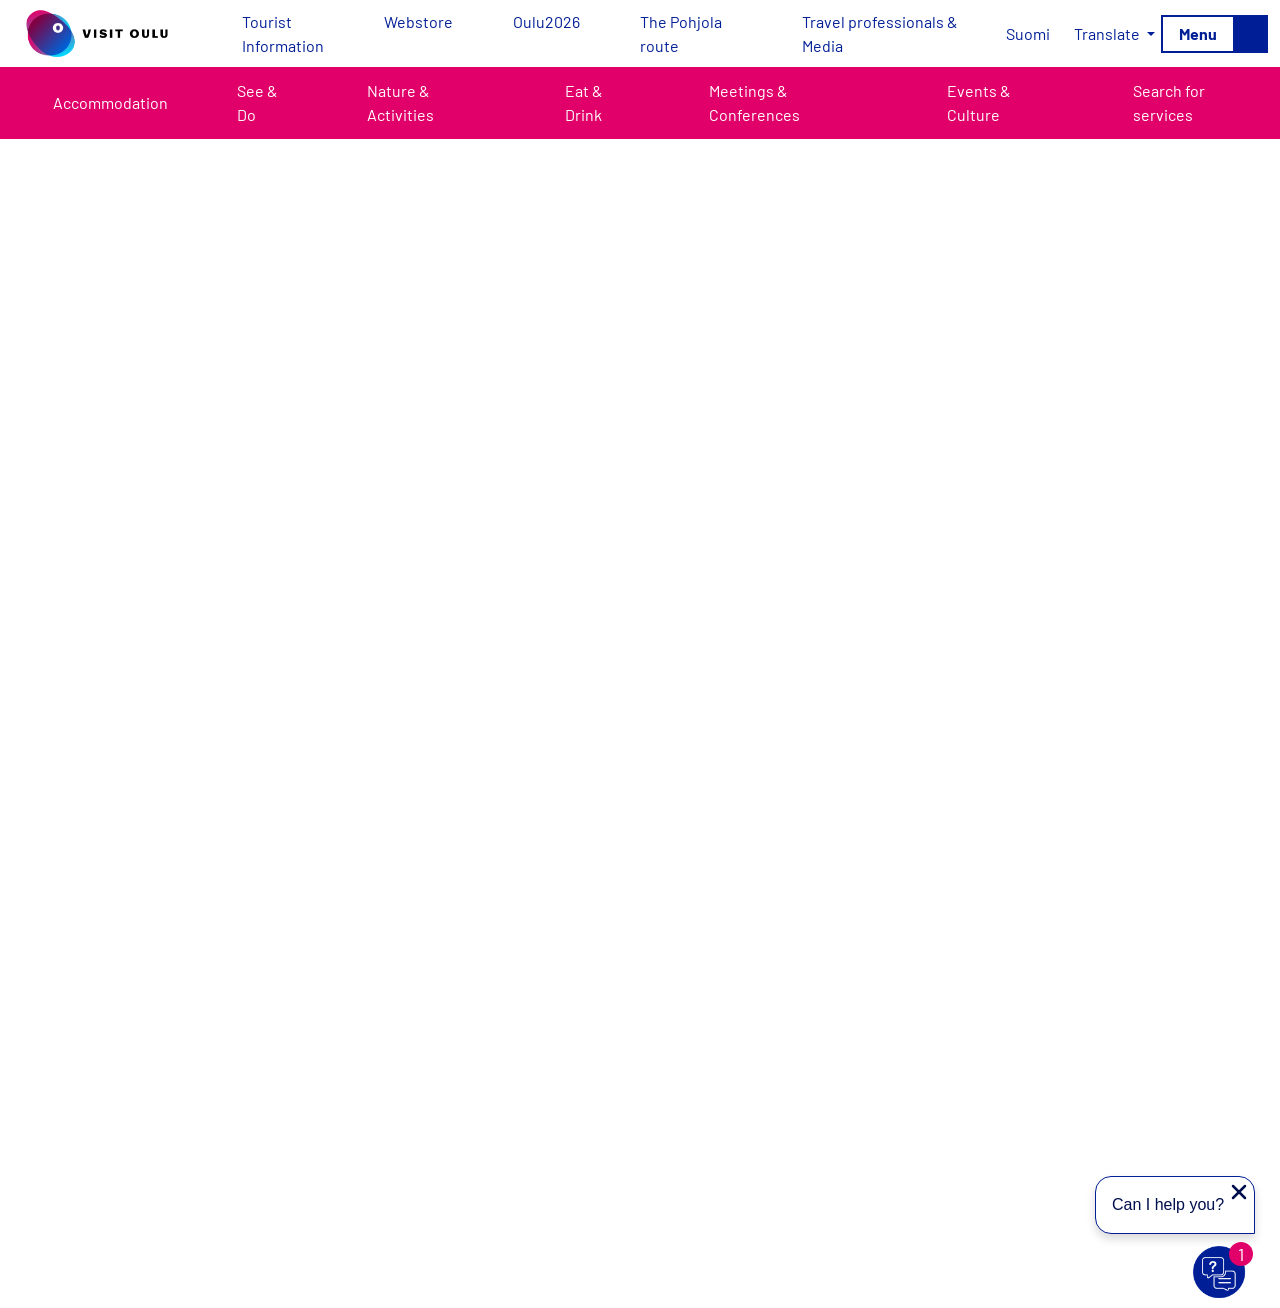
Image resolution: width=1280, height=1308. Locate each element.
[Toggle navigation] (1214, 34)
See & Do (257, 102)
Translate (1108, 33)
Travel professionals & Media (880, 33)
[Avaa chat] (1220, 1273)
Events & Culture (979, 102)
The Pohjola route (681, 33)
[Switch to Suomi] (1028, 33)
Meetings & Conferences (754, 102)
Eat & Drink (584, 102)
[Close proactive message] (1239, 1192)
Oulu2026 (546, 21)
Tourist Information (283, 33)
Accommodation (110, 102)
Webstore (418, 21)
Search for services (1169, 102)
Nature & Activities (400, 102)
